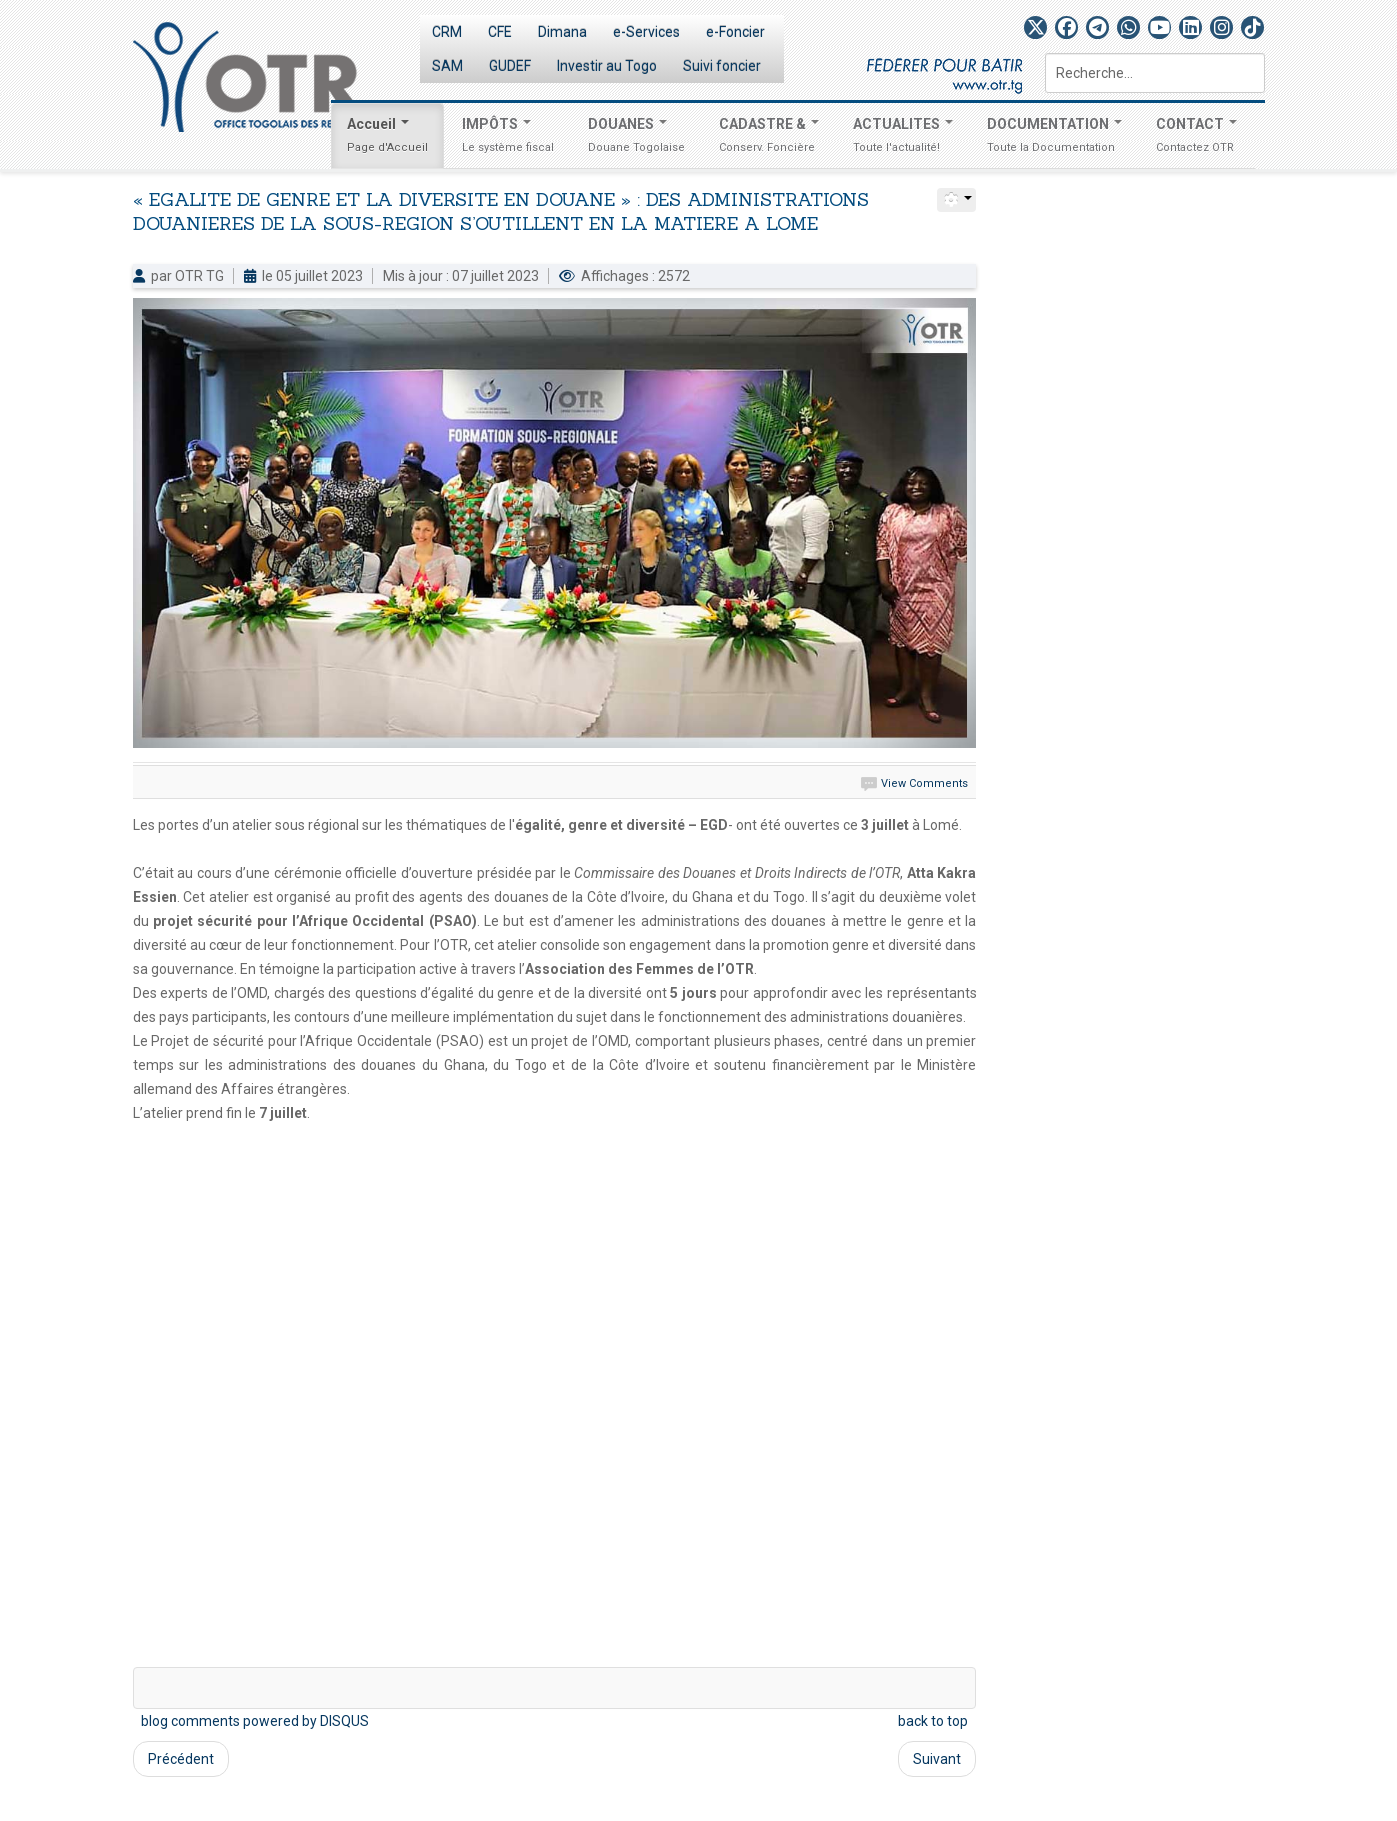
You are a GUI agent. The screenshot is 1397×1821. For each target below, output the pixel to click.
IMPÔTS (508, 138)
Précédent (181, 1759)
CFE (500, 32)
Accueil (387, 138)
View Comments (924, 783)
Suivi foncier (722, 66)
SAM (447, 66)
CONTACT (1196, 138)
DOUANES (636, 138)
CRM (447, 32)
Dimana (562, 32)
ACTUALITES (903, 138)
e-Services (646, 32)
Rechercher (1045, 53)
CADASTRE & (769, 138)
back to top (933, 1721)
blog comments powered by (255, 1721)
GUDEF (510, 66)
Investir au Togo (607, 66)
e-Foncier (735, 32)
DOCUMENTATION (1054, 138)
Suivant (937, 1759)
